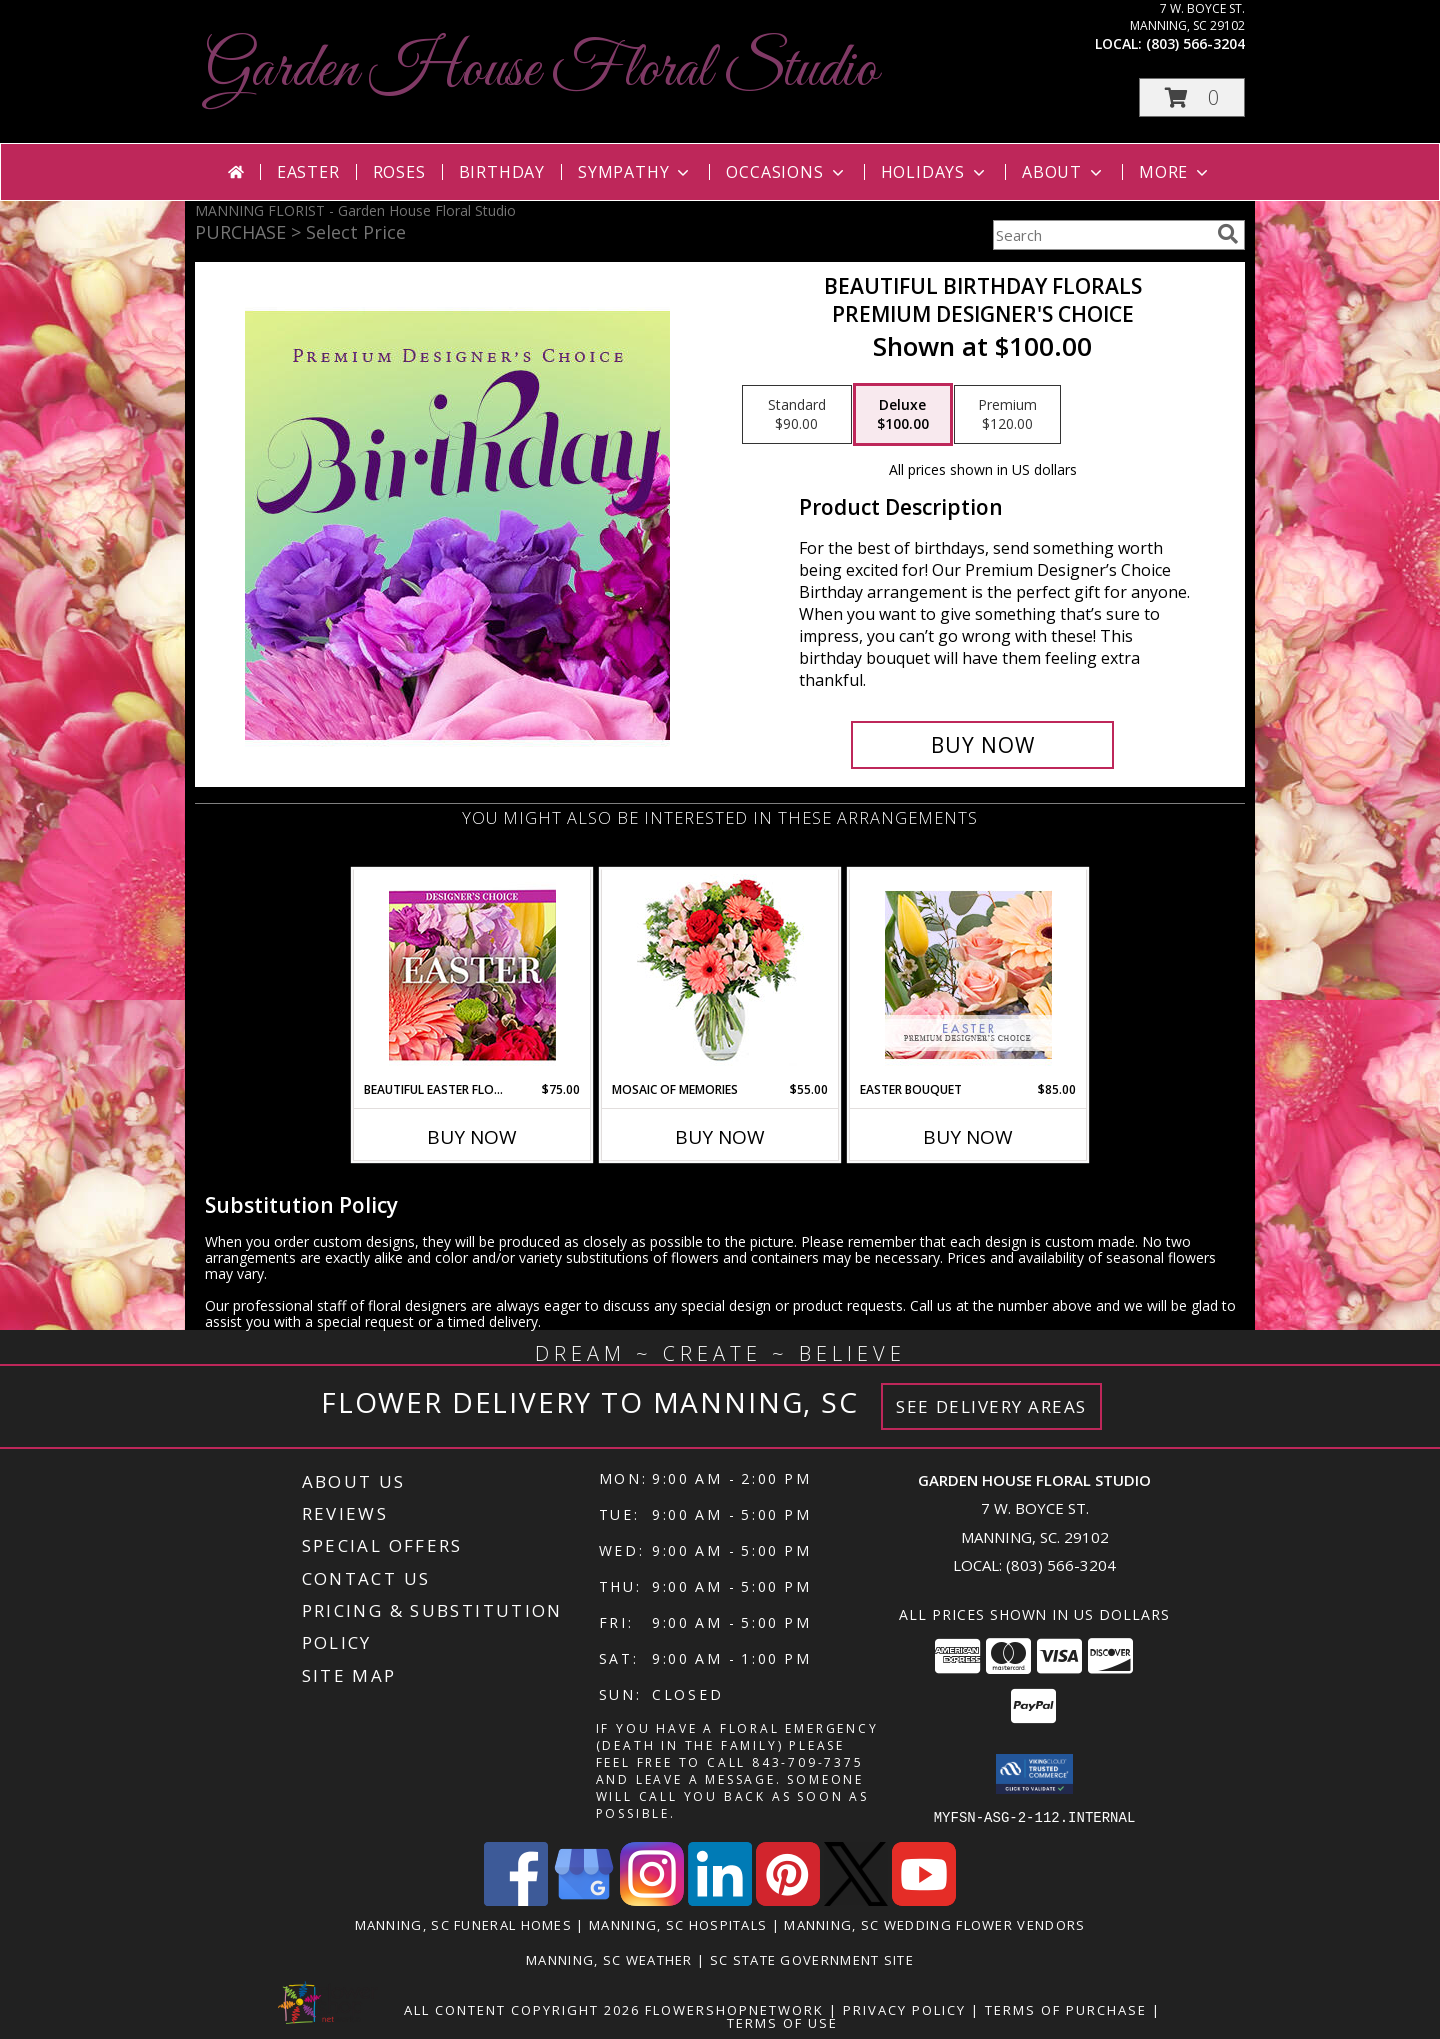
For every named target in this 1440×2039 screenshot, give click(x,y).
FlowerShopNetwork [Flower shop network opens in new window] (734, 2009)
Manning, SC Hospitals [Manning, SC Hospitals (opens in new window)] (678, 1924)
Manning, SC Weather (609, 1959)
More (1175, 172)
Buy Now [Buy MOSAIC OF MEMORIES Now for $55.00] (720, 1137)
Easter (308, 172)
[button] (1192, 97)
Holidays (935, 172)
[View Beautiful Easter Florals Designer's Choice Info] (472, 975)
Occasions (786, 172)
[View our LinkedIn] (720, 1899)
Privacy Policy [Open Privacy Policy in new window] (904, 2009)
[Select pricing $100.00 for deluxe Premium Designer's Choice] (903, 415)
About (1064, 172)
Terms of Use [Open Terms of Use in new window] (782, 2022)
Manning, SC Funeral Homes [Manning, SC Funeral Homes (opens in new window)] (464, 1924)
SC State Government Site (812, 1959)
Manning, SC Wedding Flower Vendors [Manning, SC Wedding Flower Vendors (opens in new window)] (934, 1924)
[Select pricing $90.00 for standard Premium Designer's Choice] (797, 415)
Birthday (502, 172)
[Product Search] (1101, 235)
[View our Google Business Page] (584, 1899)
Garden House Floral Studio (541, 70)
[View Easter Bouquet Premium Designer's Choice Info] (968, 975)
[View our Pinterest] (788, 1899)
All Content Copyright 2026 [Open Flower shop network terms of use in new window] (522, 2009)
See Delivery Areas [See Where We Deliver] (991, 1406)
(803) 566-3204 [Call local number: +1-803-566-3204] (1195, 43)
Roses (399, 172)
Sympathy (635, 172)
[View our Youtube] (924, 1899)
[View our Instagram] (652, 1899)
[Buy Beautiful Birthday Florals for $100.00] (982, 745)
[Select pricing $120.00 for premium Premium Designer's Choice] (1007, 415)
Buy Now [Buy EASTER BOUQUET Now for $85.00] (968, 1137)
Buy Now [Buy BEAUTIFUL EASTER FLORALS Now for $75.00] (472, 1137)
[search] (1228, 234)
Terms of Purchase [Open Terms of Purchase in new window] (1066, 2009)
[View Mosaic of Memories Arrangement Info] (720, 975)
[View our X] (856, 1899)
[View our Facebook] (516, 1899)
